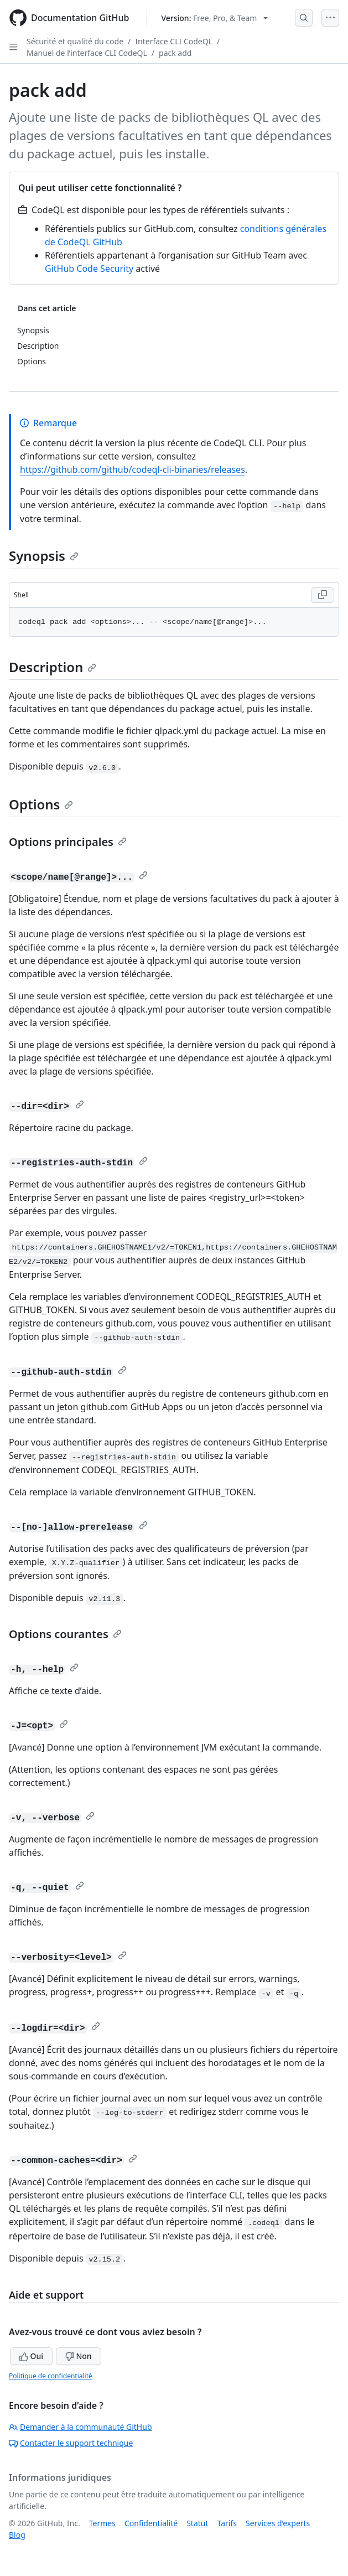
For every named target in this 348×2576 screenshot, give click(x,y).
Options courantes (65, 1634)
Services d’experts (278, 2523)
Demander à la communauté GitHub (80, 2427)
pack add (175, 53)
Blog (17, 2534)
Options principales (68, 841)
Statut (197, 2523)
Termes (102, 2523)
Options (41, 804)
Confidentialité (151, 2523)
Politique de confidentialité (50, 2376)
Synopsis (44, 555)
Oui (31, 2356)
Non (78, 2356)
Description (52, 667)
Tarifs (227, 2523)
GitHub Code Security (89, 268)
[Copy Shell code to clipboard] (322, 595)
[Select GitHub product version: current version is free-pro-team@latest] (214, 18)
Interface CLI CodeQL (173, 41)
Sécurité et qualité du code (75, 41)
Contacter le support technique (71, 2443)
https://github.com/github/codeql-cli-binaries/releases (132, 469)
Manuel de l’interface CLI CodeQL (87, 53)
